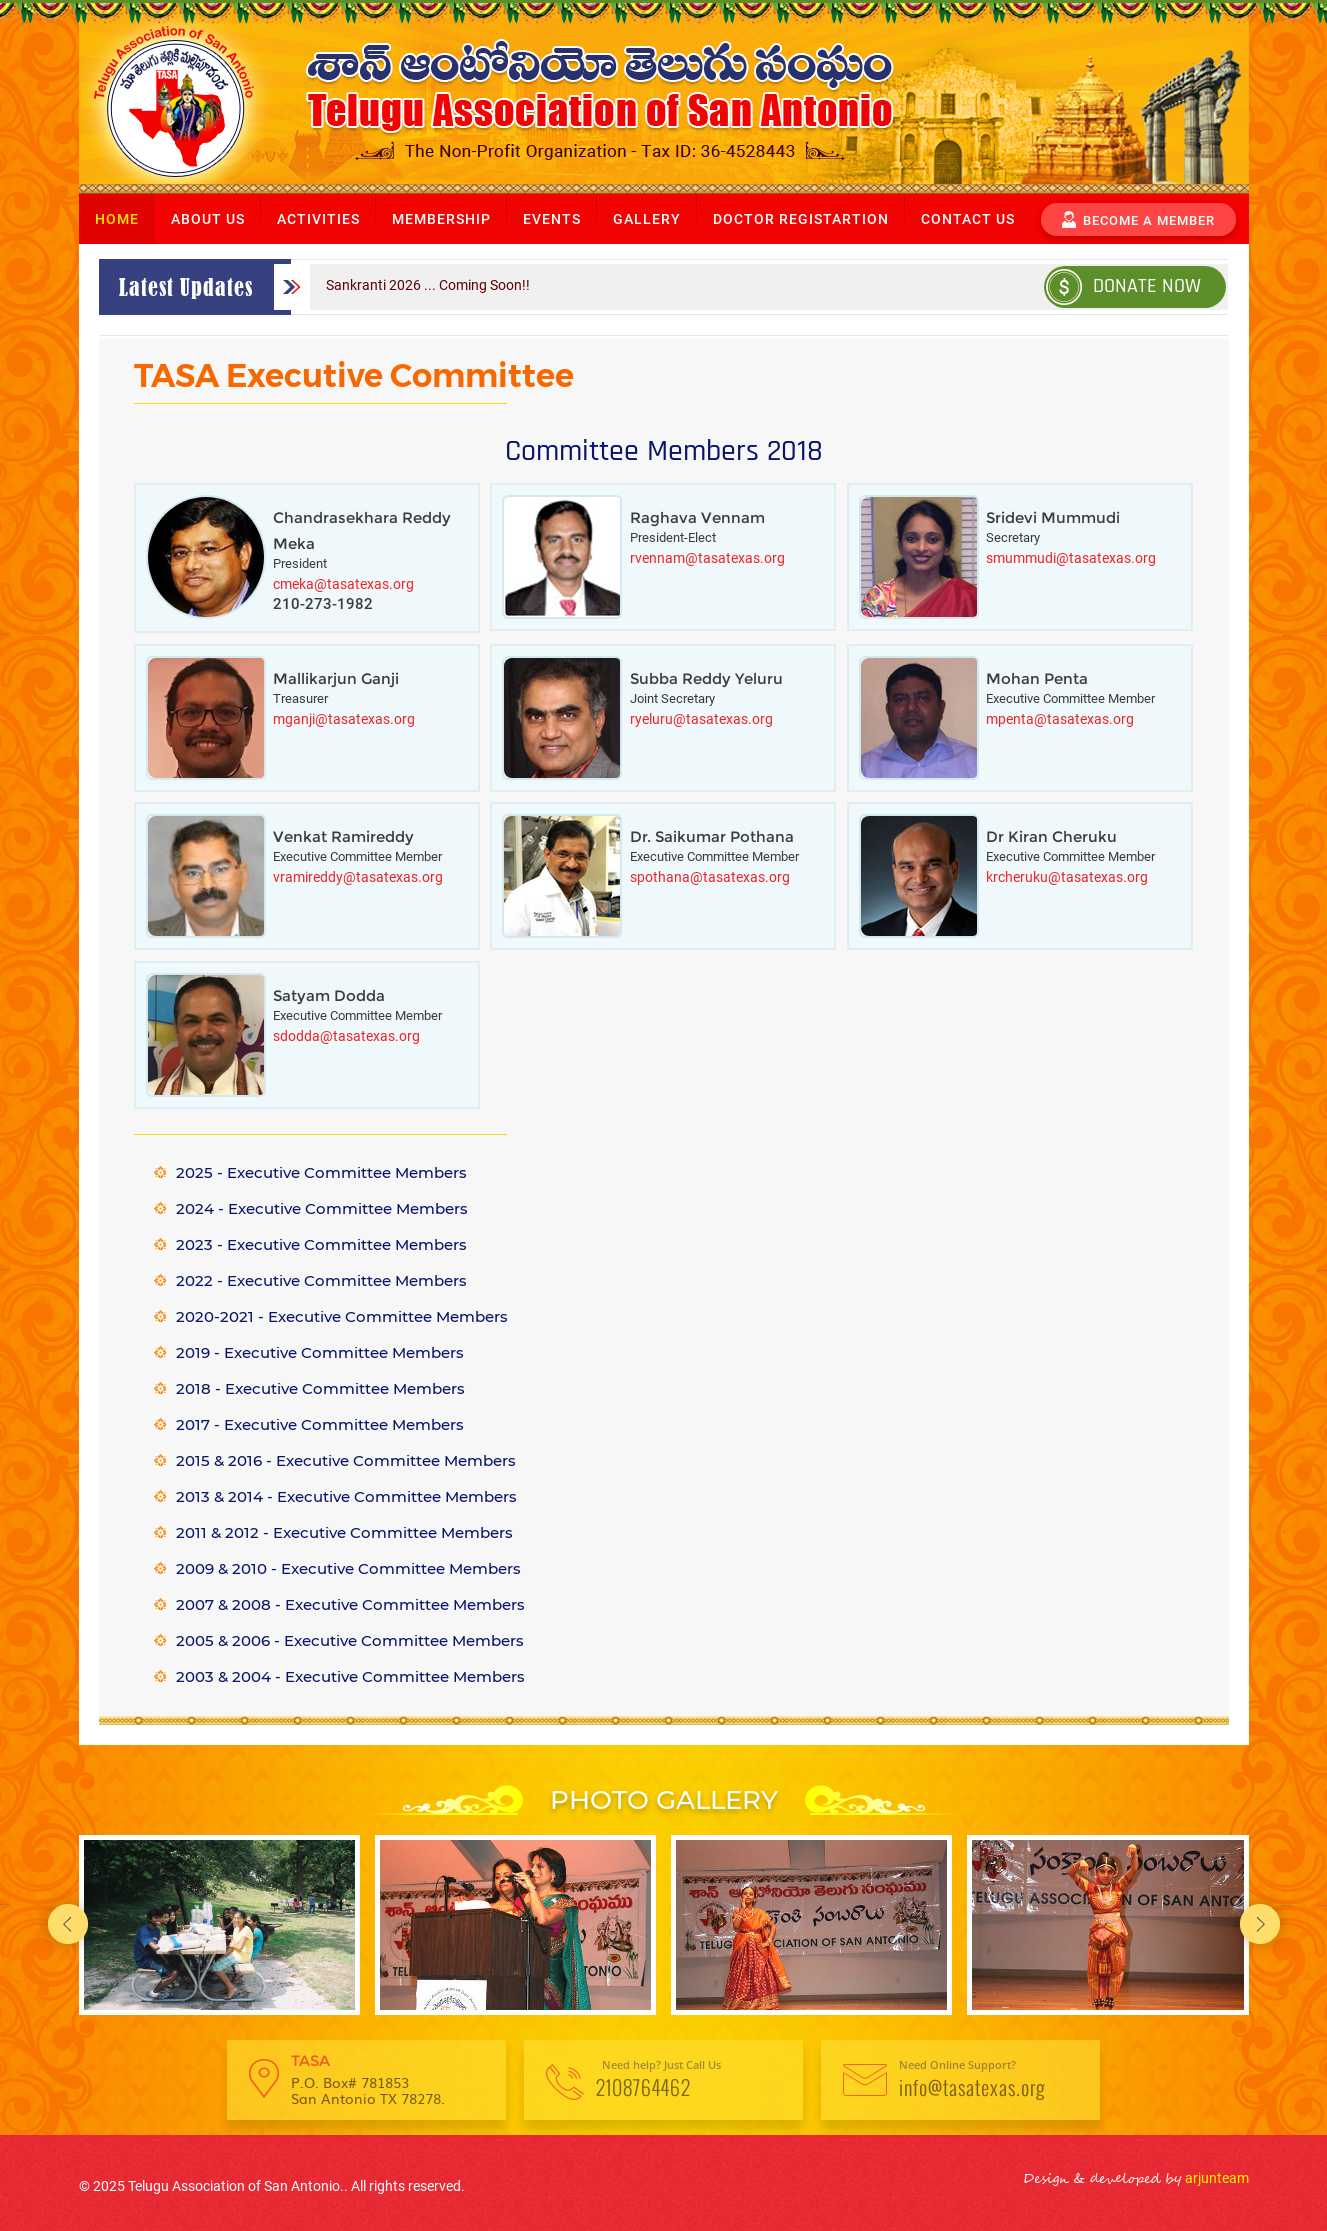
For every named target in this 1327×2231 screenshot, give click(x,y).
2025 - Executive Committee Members (321, 1172)
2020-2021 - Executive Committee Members (342, 1316)
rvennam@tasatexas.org (707, 558)
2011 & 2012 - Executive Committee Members (344, 1532)
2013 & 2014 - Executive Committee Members (346, 1496)
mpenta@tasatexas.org (1060, 719)
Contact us (968, 219)
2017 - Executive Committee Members (320, 1424)
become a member (1138, 218)
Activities (318, 219)
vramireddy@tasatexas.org (358, 877)
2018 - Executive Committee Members (320, 1388)
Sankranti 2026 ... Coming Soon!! (428, 285)
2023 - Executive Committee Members (321, 1244)
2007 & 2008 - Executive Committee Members (350, 1604)
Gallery (647, 219)
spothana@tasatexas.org (710, 877)
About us (208, 219)
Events (552, 219)
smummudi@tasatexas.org (1071, 558)
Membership (441, 219)
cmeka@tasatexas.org (343, 584)
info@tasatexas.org (972, 2087)
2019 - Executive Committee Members (320, 1352)
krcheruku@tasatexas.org (1067, 877)
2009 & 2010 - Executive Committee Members (348, 1568)
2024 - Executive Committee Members (322, 1208)
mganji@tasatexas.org (344, 719)
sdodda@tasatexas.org (346, 1036)
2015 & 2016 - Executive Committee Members (346, 1460)
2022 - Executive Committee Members (321, 1280)
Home (117, 219)
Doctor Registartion (801, 219)
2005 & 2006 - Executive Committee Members (350, 1640)
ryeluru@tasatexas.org (701, 719)
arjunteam (1215, 2178)
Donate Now (1123, 285)
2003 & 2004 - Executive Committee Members (350, 1676)
